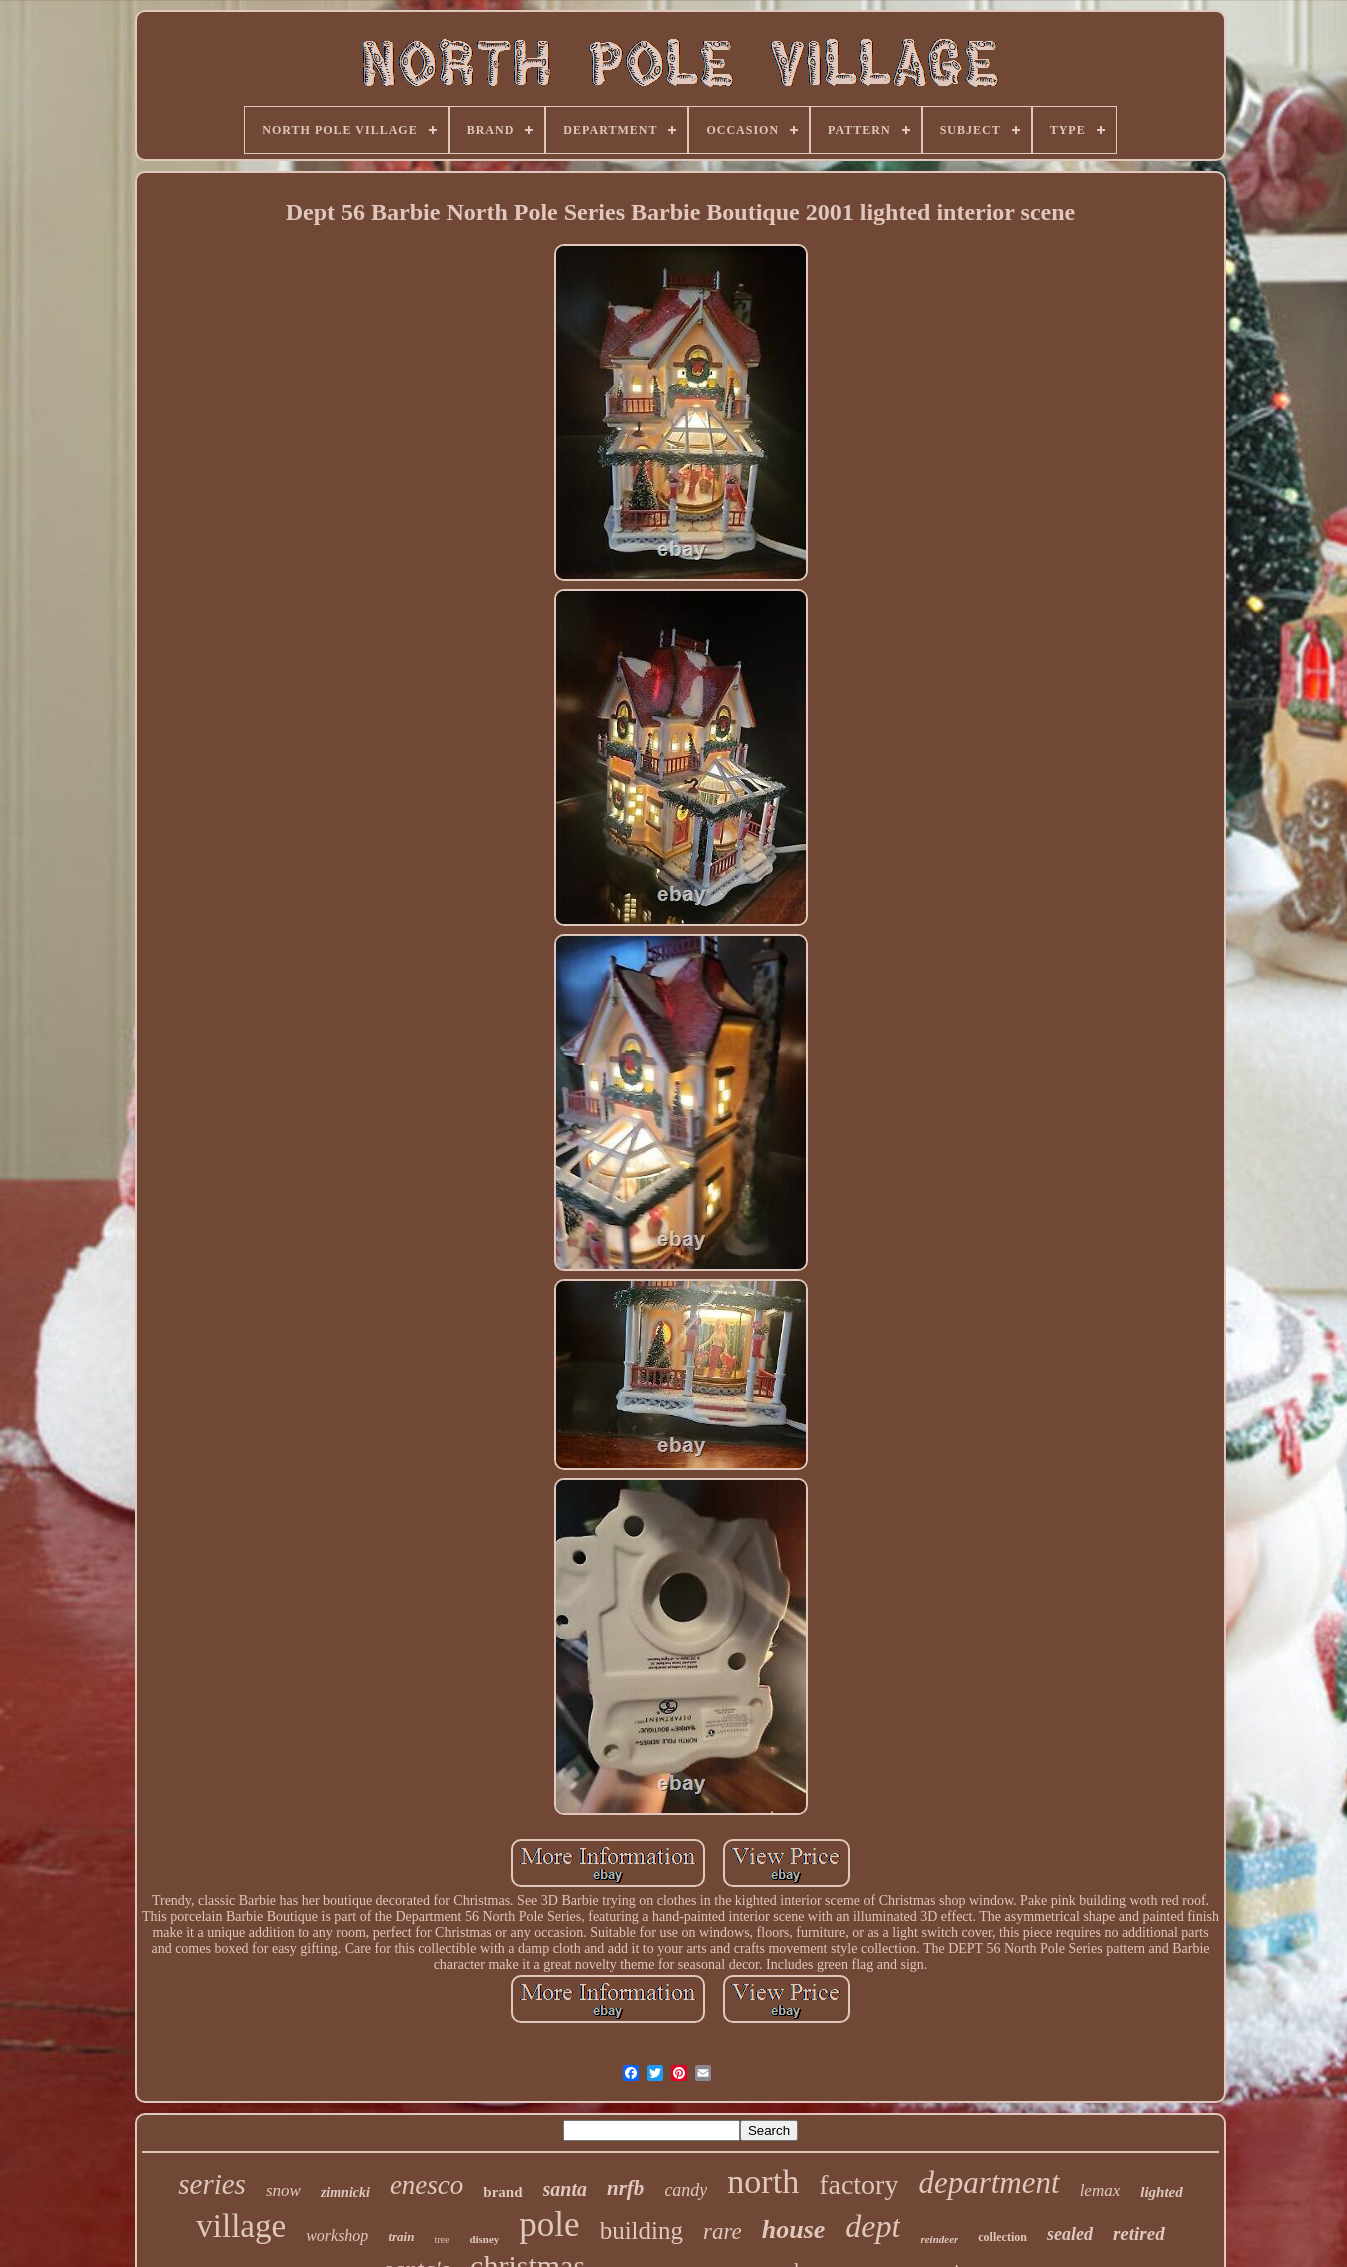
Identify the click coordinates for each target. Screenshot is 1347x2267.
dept (872, 2226)
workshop (337, 2235)
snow (283, 2190)
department (988, 2182)
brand (502, 2192)
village (241, 2226)
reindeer (939, 2239)
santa (565, 2189)
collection (1002, 2237)
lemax (1100, 2190)
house (794, 2229)
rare (722, 2231)
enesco (426, 2185)
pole (549, 2224)
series (212, 2184)
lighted (1161, 2192)
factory (858, 2184)
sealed (1070, 2234)
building (641, 2230)
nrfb (625, 2188)
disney (484, 2239)
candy (685, 2190)
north (763, 2181)
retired (1139, 2233)
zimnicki (345, 2192)
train (401, 2236)
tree (441, 2239)
